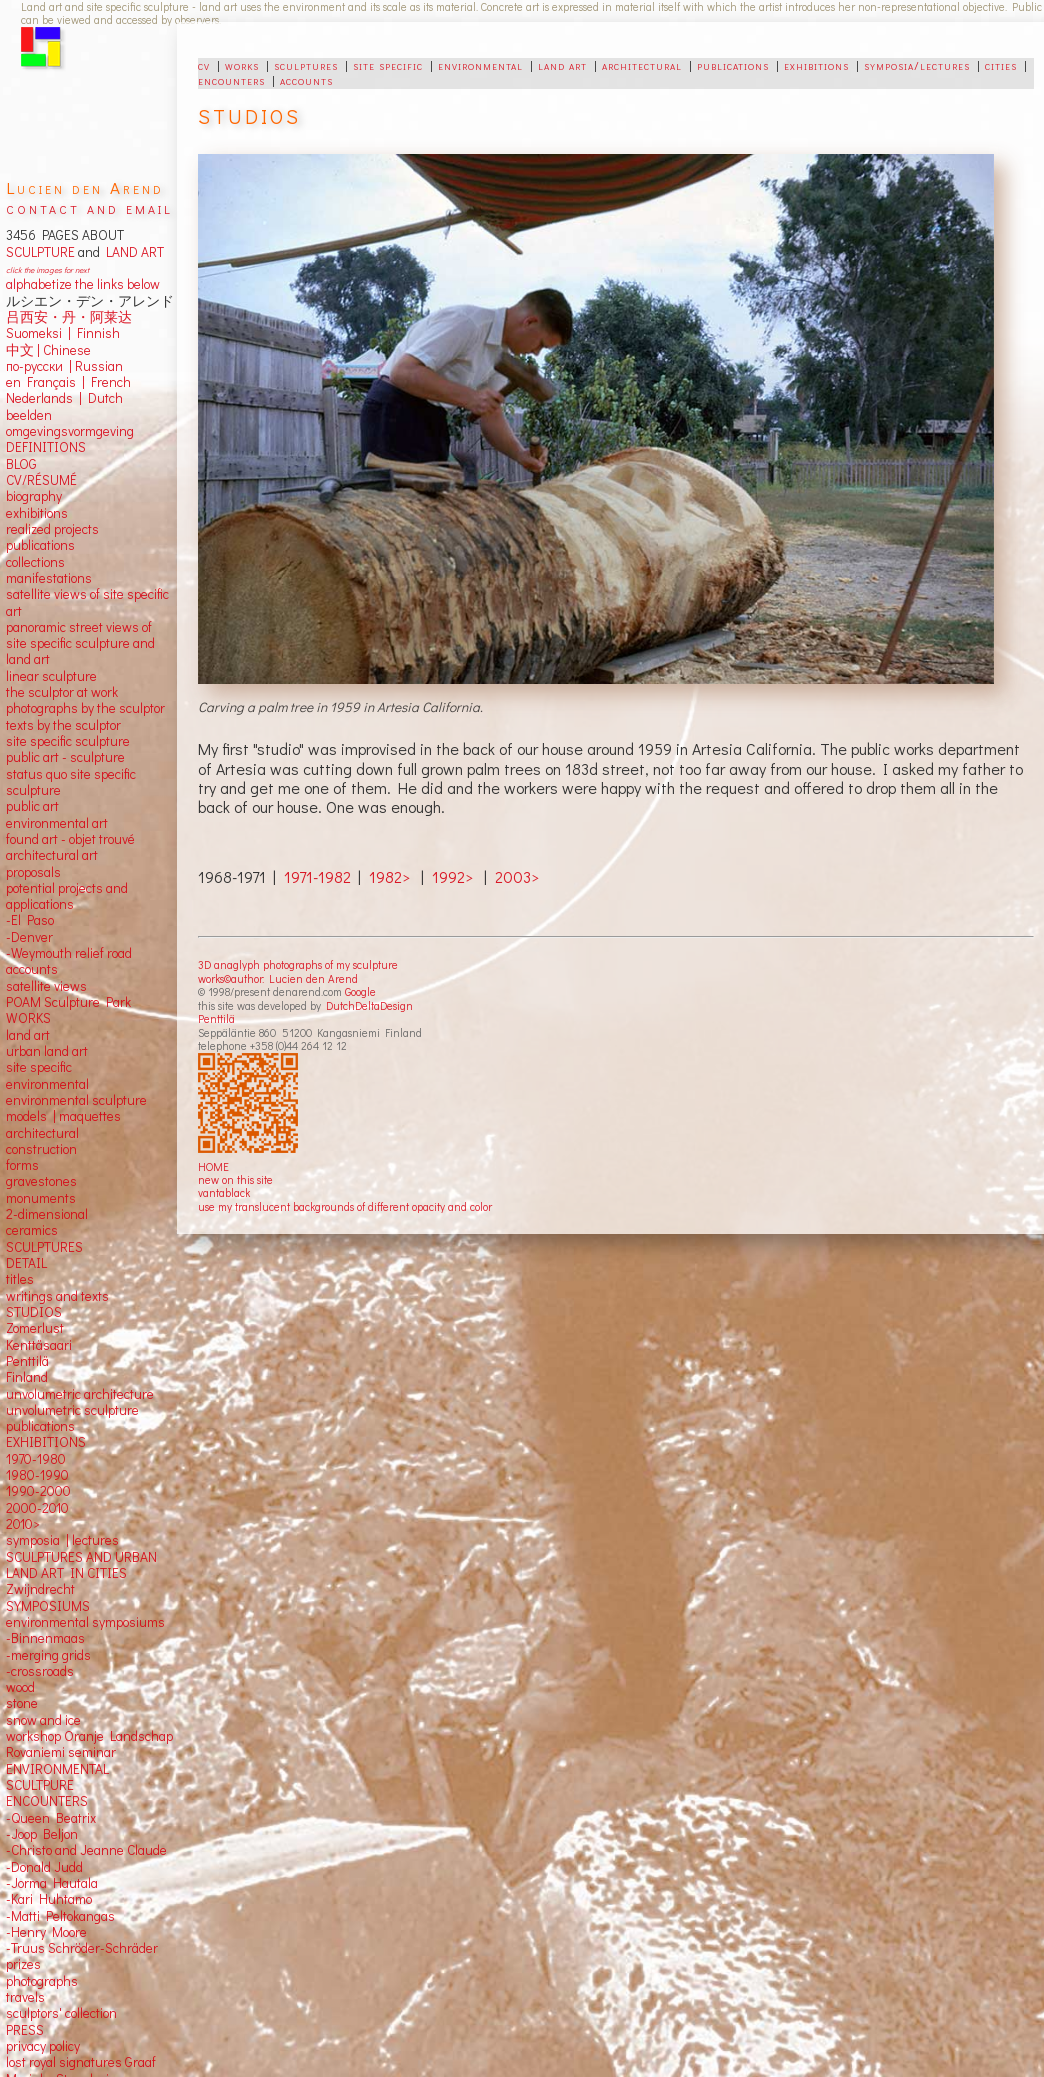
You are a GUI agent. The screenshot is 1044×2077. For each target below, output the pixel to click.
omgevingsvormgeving (70, 431)
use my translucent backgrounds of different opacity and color (345, 1206)
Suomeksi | (38, 333)
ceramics (32, 1230)
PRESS (25, 2030)
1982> (389, 876)
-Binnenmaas (45, 1638)
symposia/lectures (917, 65)
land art (562, 65)
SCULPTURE (40, 252)
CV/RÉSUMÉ (41, 480)
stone (22, 1703)
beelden (29, 415)
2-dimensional (47, 1214)
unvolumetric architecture (80, 1394)
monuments (41, 1198)
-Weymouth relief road (69, 953)
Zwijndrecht (40, 1589)
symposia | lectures (62, 1540)
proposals (33, 872)
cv (204, 65)
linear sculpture (51, 676)
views (70, 986)
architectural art (52, 855)
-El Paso (30, 920)
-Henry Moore (46, 1932)
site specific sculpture (68, 741)
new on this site (235, 1179)
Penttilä (216, 1018)
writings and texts (57, 1296)
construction (41, 1149)
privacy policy (43, 2046)
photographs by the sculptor (85, 708)
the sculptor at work (62, 692)
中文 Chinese (48, 350)
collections (35, 562)
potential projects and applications (67, 896)
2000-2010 (37, 1508)
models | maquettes (63, 1116)
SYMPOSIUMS (48, 1606)
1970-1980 (36, 1459)
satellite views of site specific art (87, 602)
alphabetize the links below (83, 284)
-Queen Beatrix (51, 1818)
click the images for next (47, 269)
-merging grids (48, 1655)
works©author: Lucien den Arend (278, 978)
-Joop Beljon (42, 1834)
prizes (23, 1964)
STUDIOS (34, 1312)
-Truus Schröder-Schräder (82, 1948)
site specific (388, 65)
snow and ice (43, 1720)
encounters (231, 80)
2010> (23, 1524)
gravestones (41, 1181)
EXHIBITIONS (46, 1442)
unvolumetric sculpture (72, 1410)
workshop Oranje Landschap (89, 1736)
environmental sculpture (76, 1100)
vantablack (224, 1192)
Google (360, 991)
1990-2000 (38, 1491)
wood (20, 1687)
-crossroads (40, 1671)
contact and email (89, 207)
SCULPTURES (44, 1247)
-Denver (29, 937)
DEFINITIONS (46, 447)
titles (20, 1279)
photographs (42, 1981)
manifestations (49, 578)
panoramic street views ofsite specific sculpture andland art (80, 643)
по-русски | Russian (64, 366)
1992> (452, 876)
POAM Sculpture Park (68, 1002)
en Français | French (68, 382)
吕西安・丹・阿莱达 (69, 317)
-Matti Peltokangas (60, 1916)
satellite (28, 986)
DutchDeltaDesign (369, 1005)
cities (1001, 65)
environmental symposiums (85, 1622)
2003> (517, 876)
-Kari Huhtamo (49, 1899)
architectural (642, 65)
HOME (213, 1166)
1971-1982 (317, 876)
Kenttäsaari (39, 1345)
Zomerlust (35, 1328)
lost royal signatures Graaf (81, 2062)
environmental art (57, 823)
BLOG (21, 464)
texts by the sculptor (63, 725)
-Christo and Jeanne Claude (86, 1850)
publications (733, 65)
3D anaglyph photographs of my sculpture (298, 964)
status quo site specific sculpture (71, 782)
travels (25, 1997)
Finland (27, 1377)
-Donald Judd (44, 1867)
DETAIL (26, 1263)
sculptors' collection (61, 2013)
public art (32, 806)
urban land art (47, 1051)
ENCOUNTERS (47, 1801)
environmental (480, 65)
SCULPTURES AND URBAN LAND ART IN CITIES (81, 1565)
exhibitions (816, 65)
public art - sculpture (65, 757)
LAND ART (132, 252)
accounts (306, 80)
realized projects (52, 529)
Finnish (95, 333)
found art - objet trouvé (70, 839)
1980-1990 (37, 1475)
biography (34, 496)
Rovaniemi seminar (61, 1752)
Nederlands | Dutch (64, 398)
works (242, 65)
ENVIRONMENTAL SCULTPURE (57, 1777)
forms (22, 1165)
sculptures (306, 65)
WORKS (28, 1018)
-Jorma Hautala (52, 1883)
